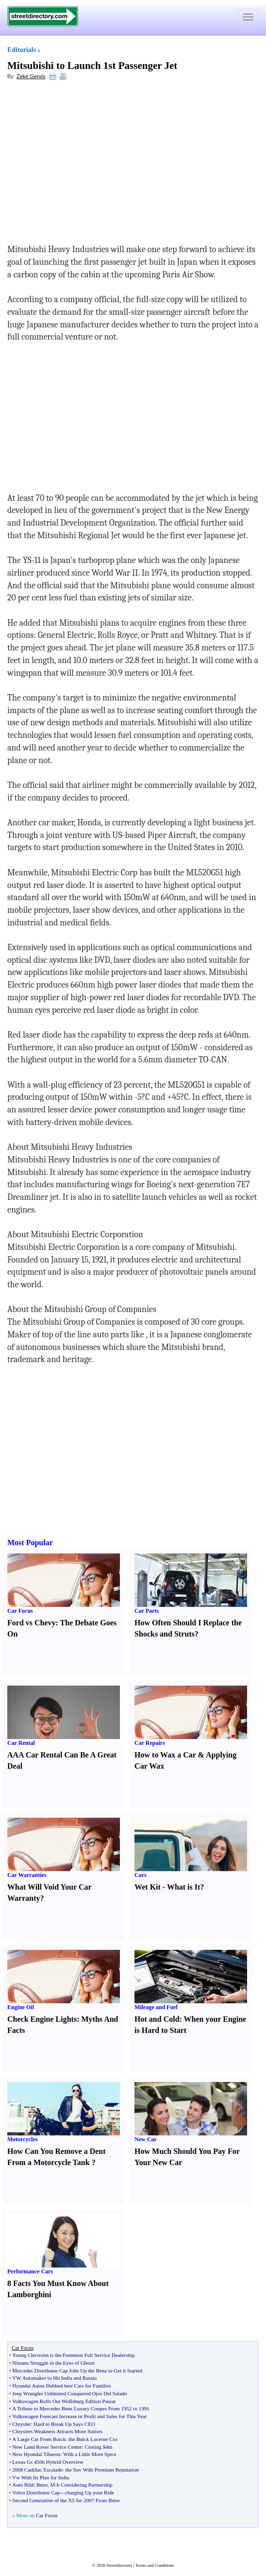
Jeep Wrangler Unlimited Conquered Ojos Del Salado (69, 2393)
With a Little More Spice (89, 2454)
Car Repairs (149, 1743)
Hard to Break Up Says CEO (64, 2424)
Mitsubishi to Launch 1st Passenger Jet (92, 65)
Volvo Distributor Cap (36, 2492)
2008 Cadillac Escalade (37, 2470)
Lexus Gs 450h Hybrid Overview (47, 2462)
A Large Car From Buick (39, 2439)
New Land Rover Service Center (47, 2447)
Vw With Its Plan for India (40, 2477)
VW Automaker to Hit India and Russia (54, 2378)
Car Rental (21, 1743)
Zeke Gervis (31, 76)
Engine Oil (20, 2007)
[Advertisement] (86, 158)
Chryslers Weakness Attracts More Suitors (57, 2431)
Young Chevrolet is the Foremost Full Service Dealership (73, 2355)
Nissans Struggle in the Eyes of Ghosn (53, 2363)
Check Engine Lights (42, 2019)
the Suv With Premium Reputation (102, 2470)
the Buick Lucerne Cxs (92, 2439)
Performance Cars (30, 2271)
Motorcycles (22, 2139)
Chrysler (21, 2424)
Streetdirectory (119, 2565)
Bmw (42, 2485)
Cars (140, 1875)
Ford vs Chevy (31, 1623)
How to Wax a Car (165, 1755)
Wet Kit (147, 1887)
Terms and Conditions (154, 2565)
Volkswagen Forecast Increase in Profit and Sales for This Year (79, 2416)
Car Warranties (27, 1875)
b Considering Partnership (85, 2485)
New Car (145, 2139)
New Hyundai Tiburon (36, 2454)
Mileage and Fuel (156, 2007)
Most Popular (30, 1542)
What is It (183, 1887)
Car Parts (146, 1610)
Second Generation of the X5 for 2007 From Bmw (66, 2500)
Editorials (21, 49)
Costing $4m (99, 2447)
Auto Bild (22, 2485)
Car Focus (20, 1610)
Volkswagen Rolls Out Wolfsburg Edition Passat (64, 2401)
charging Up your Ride (89, 2492)
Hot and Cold (156, 2019)
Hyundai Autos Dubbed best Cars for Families (61, 2385)
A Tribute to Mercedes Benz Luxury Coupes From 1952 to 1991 (80, 2408)
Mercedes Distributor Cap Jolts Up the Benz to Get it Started (77, 2370)
